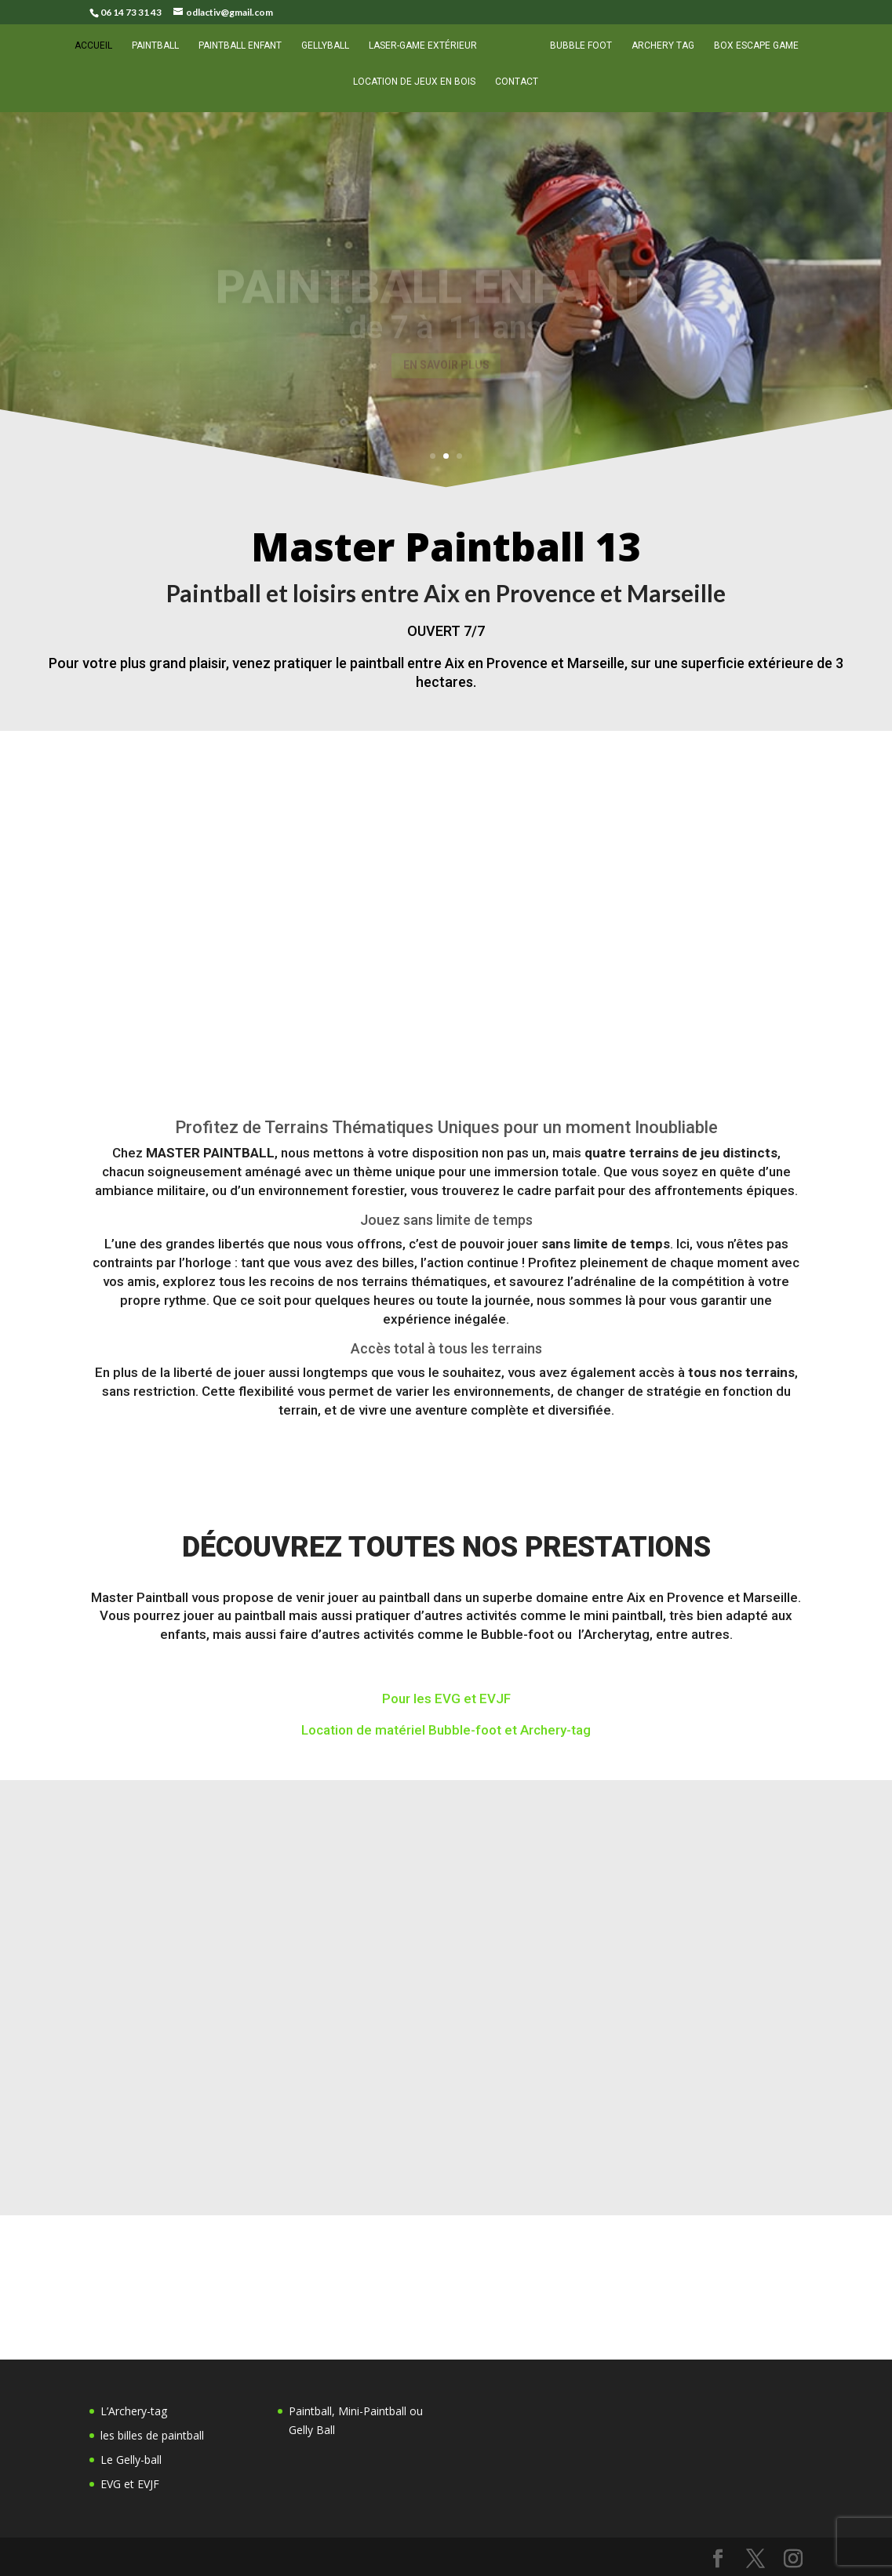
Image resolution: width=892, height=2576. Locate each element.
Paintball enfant (245, 54)
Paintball (160, 54)
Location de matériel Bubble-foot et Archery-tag (446, 1731)
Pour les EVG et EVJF (446, 1698)
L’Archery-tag (133, 2410)
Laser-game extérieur (428, 54)
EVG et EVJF (129, 2483)
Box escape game (750, 54)
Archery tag (657, 54)
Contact (516, 90)
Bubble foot (575, 54)
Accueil (99, 54)
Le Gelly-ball (131, 2459)
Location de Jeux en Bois (414, 90)
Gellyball (331, 54)
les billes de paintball (152, 2435)
